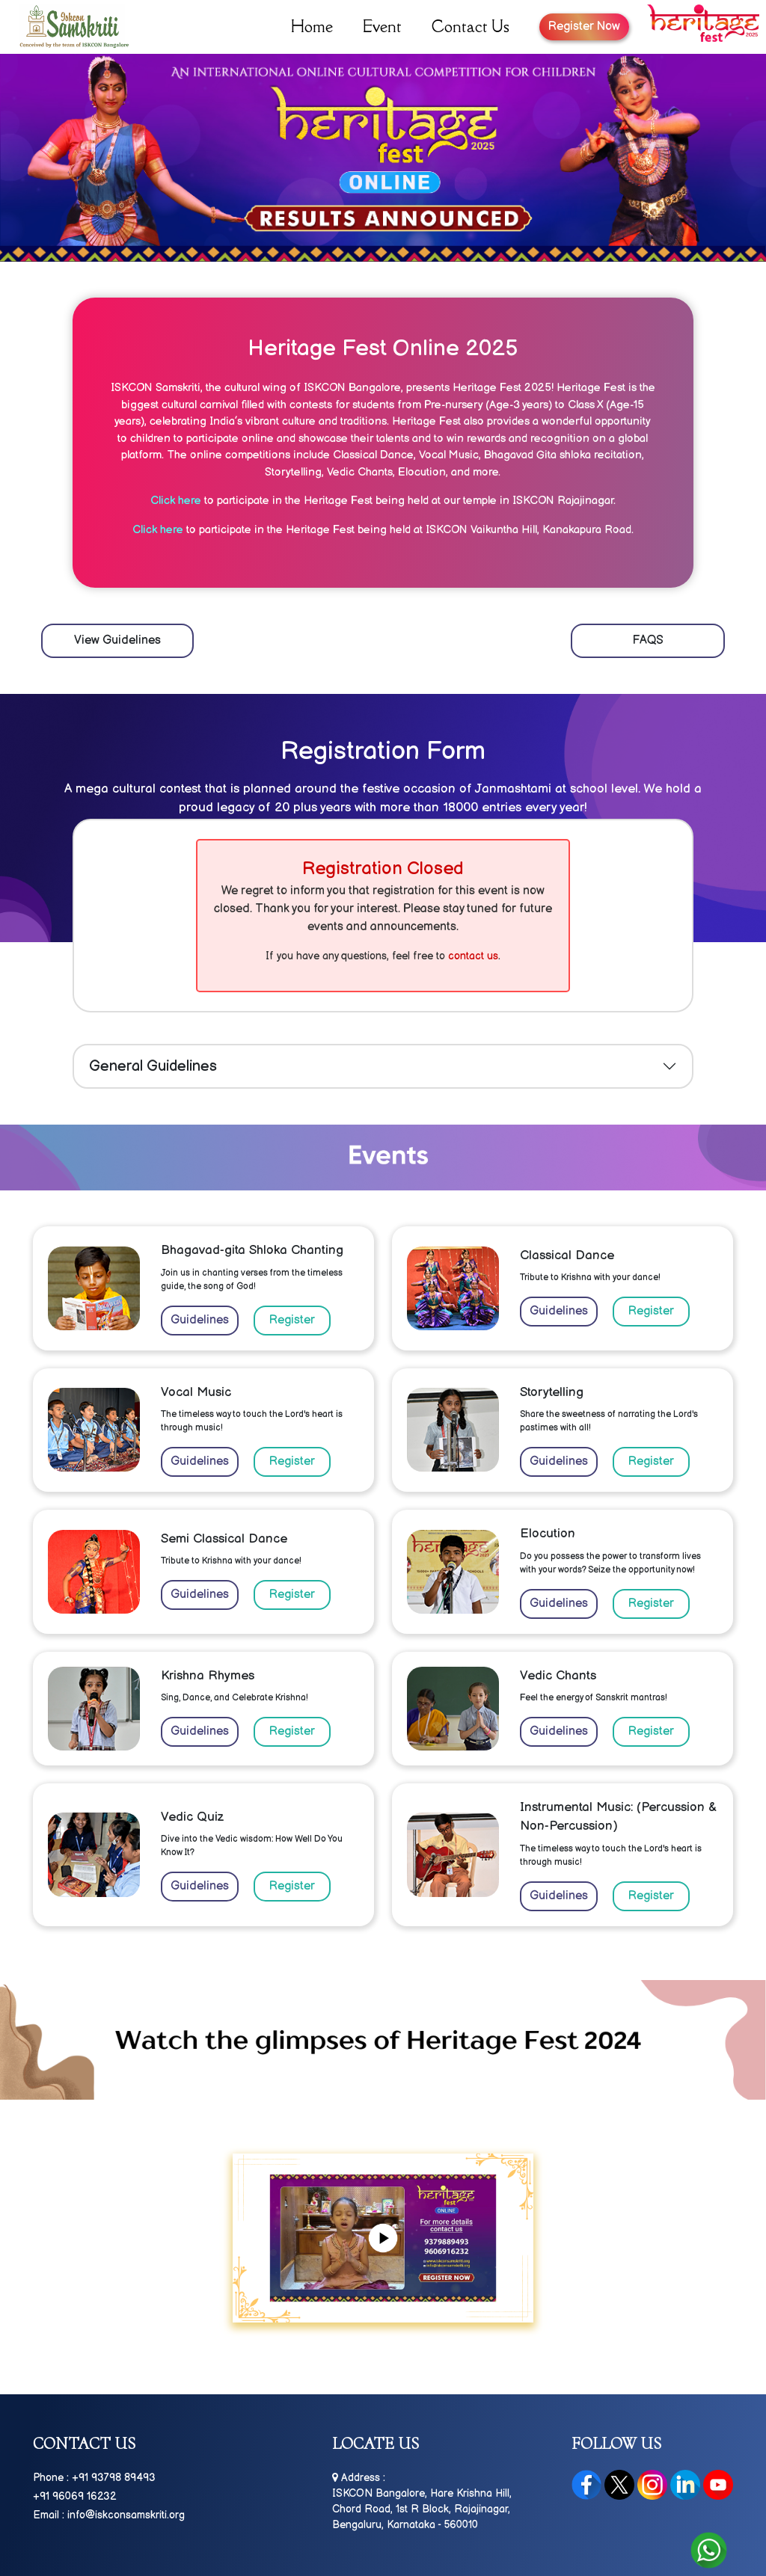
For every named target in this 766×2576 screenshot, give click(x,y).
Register (292, 1320)
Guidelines (200, 1320)
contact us (473, 956)
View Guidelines (117, 640)
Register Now (584, 26)
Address (356, 2477)
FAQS (648, 640)
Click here (175, 501)
